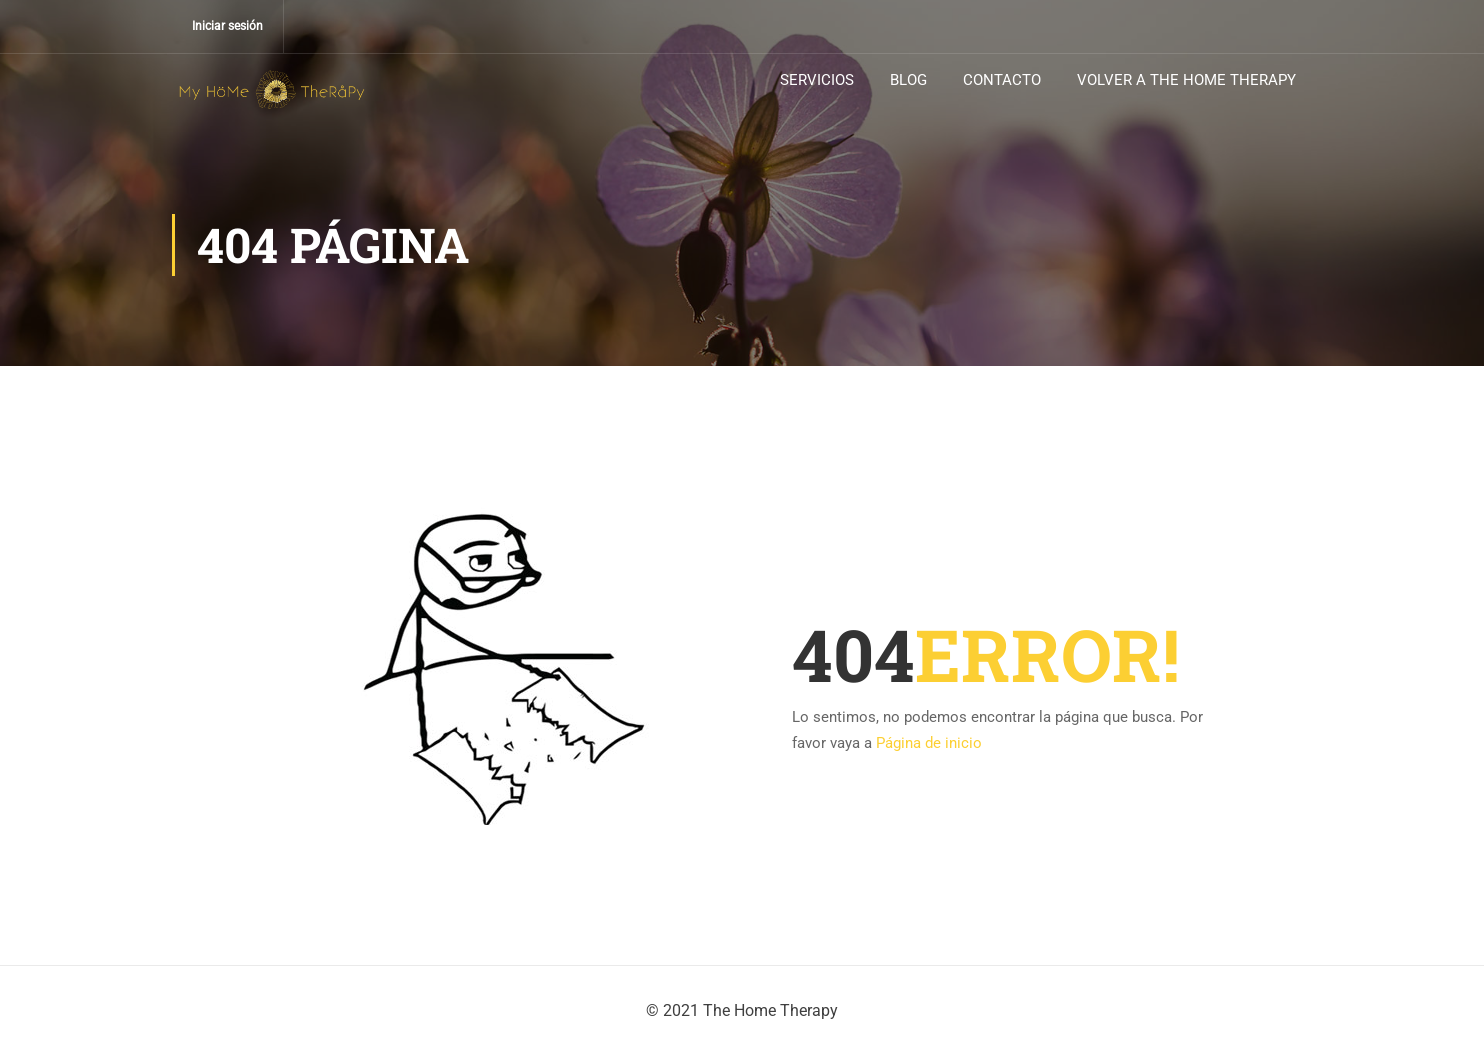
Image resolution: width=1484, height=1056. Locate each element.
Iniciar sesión (227, 26)
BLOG (908, 80)
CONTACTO (1002, 80)
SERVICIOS (817, 80)
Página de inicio (929, 743)
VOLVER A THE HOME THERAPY (1186, 80)
